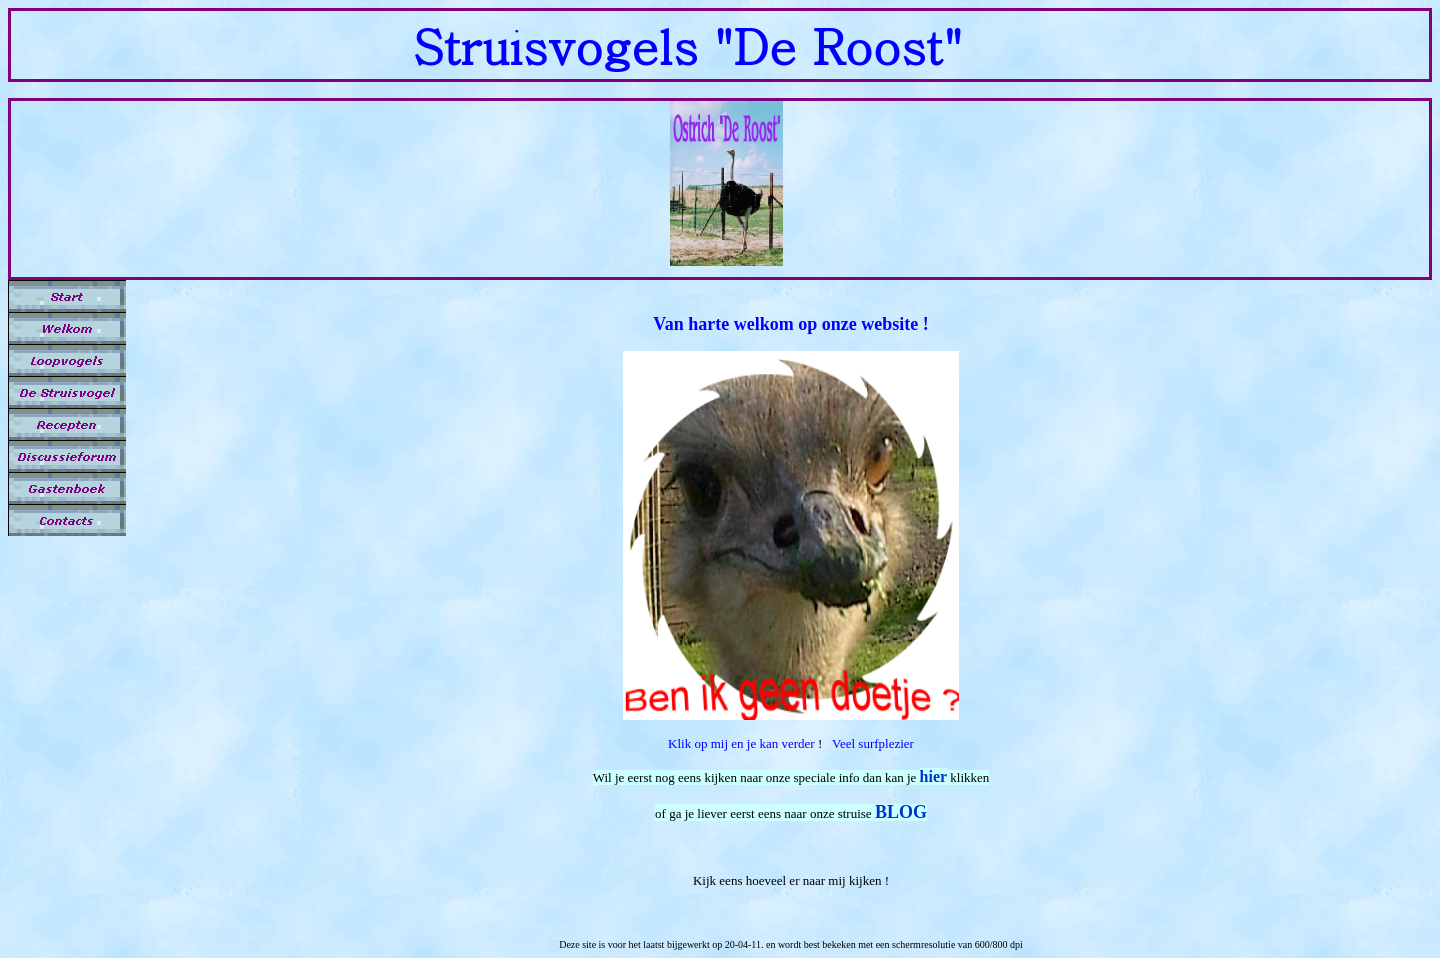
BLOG (901, 812)
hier (934, 776)
